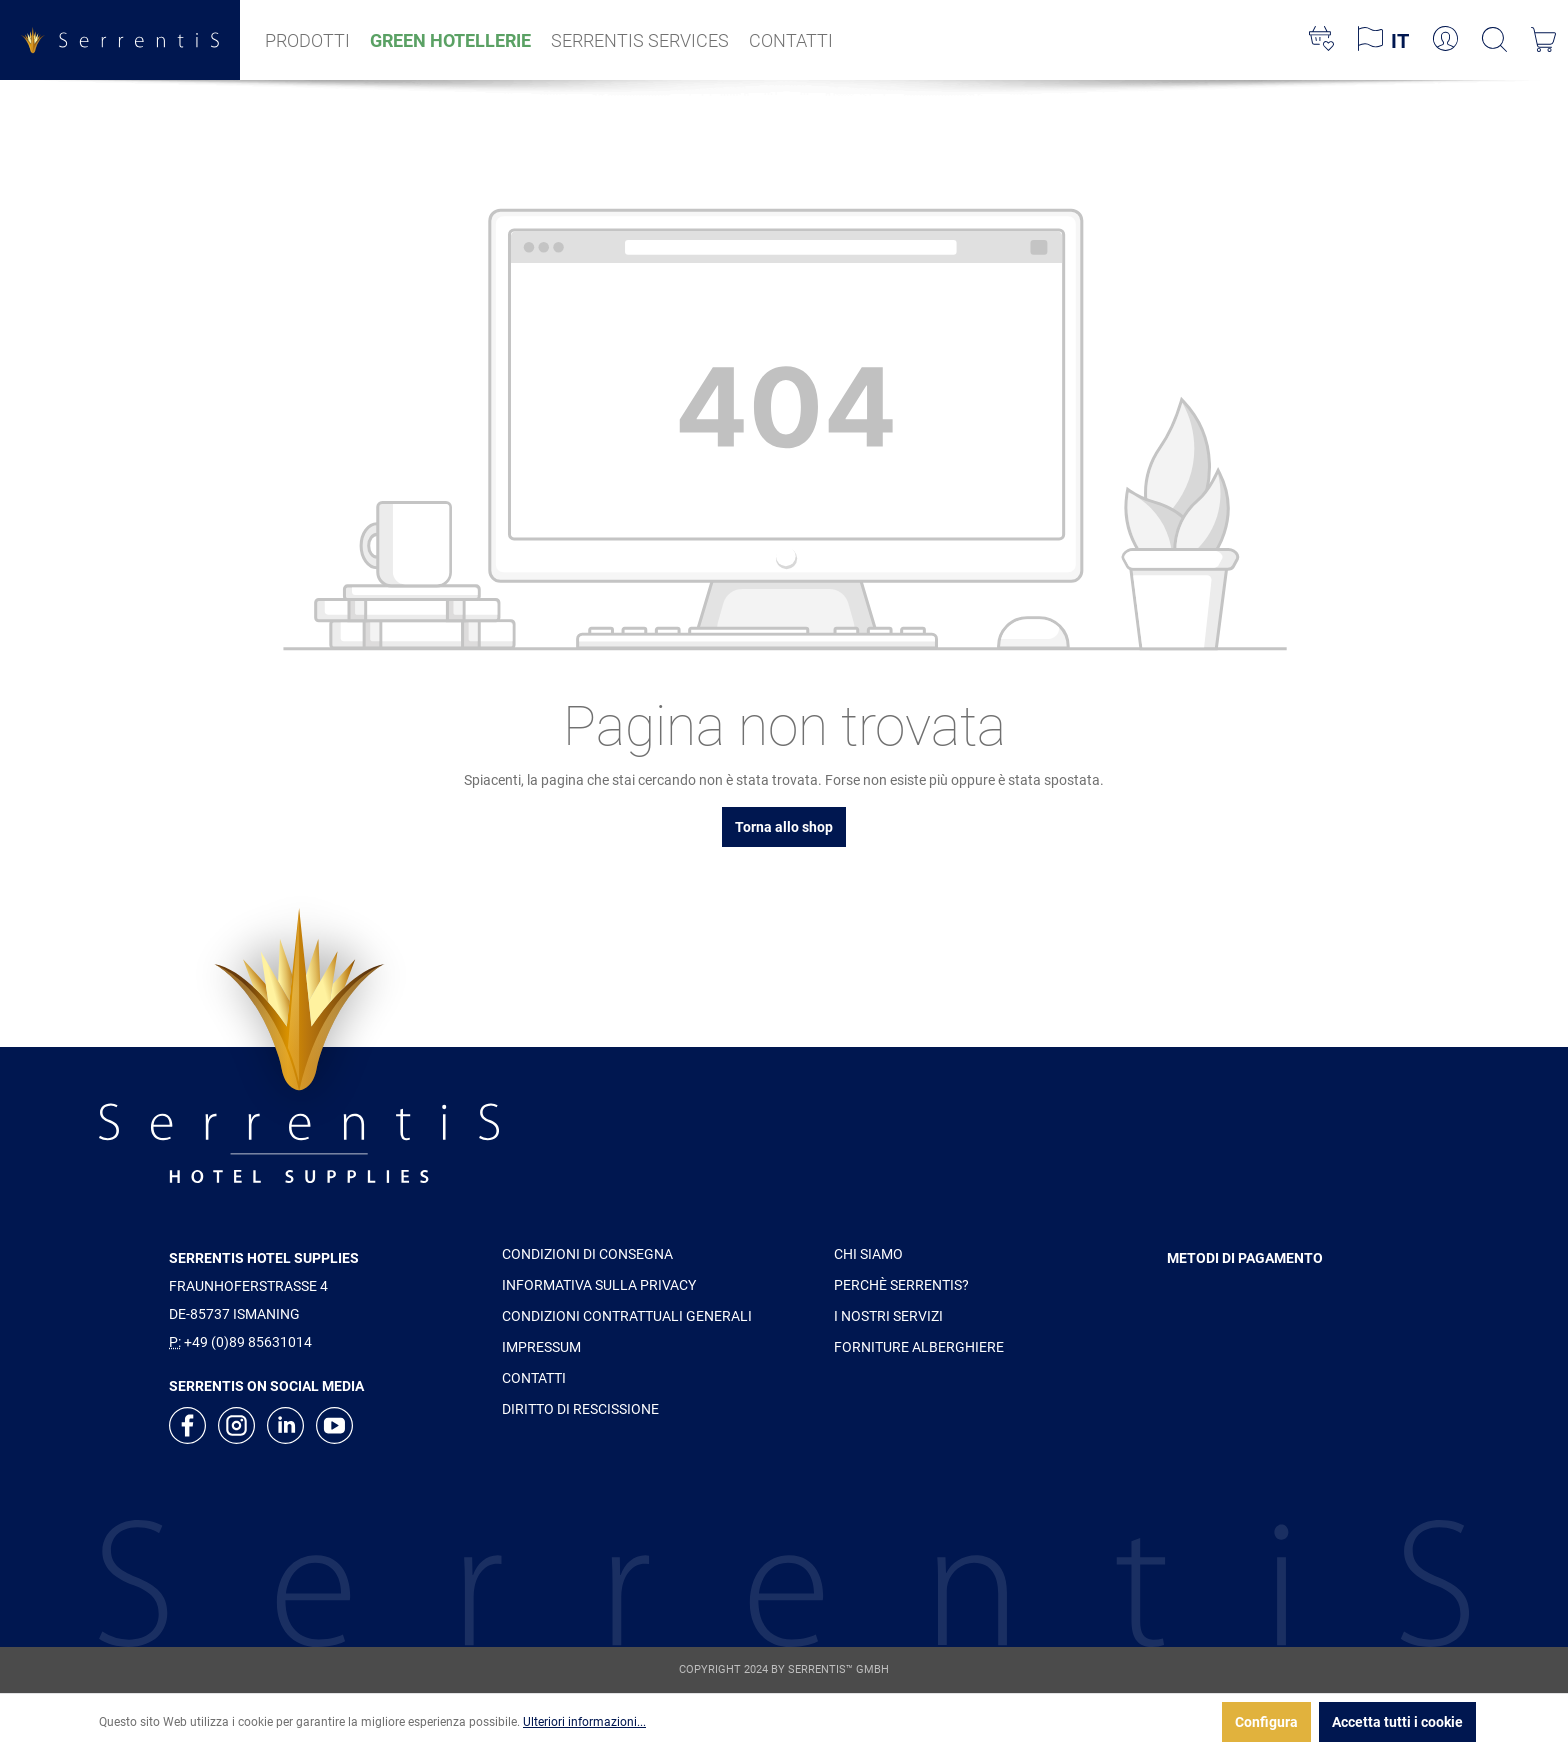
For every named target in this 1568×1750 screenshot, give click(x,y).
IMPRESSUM (541, 1347)
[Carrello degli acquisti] (1543, 40)
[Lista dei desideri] (1321, 40)
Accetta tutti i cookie (1397, 1722)
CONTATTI (534, 1378)
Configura (1266, 1722)
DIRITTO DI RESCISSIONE (580, 1409)
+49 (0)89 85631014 (248, 1342)
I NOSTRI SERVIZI (888, 1316)
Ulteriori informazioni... (584, 1722)
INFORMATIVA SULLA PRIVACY (599, 1285)
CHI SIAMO (868, 1254)
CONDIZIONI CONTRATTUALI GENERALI (627, 1316)
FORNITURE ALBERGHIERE (919, 1347)
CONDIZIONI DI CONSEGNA (587, 1254)
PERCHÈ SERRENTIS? (901, 1285)
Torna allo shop (784, 827)
